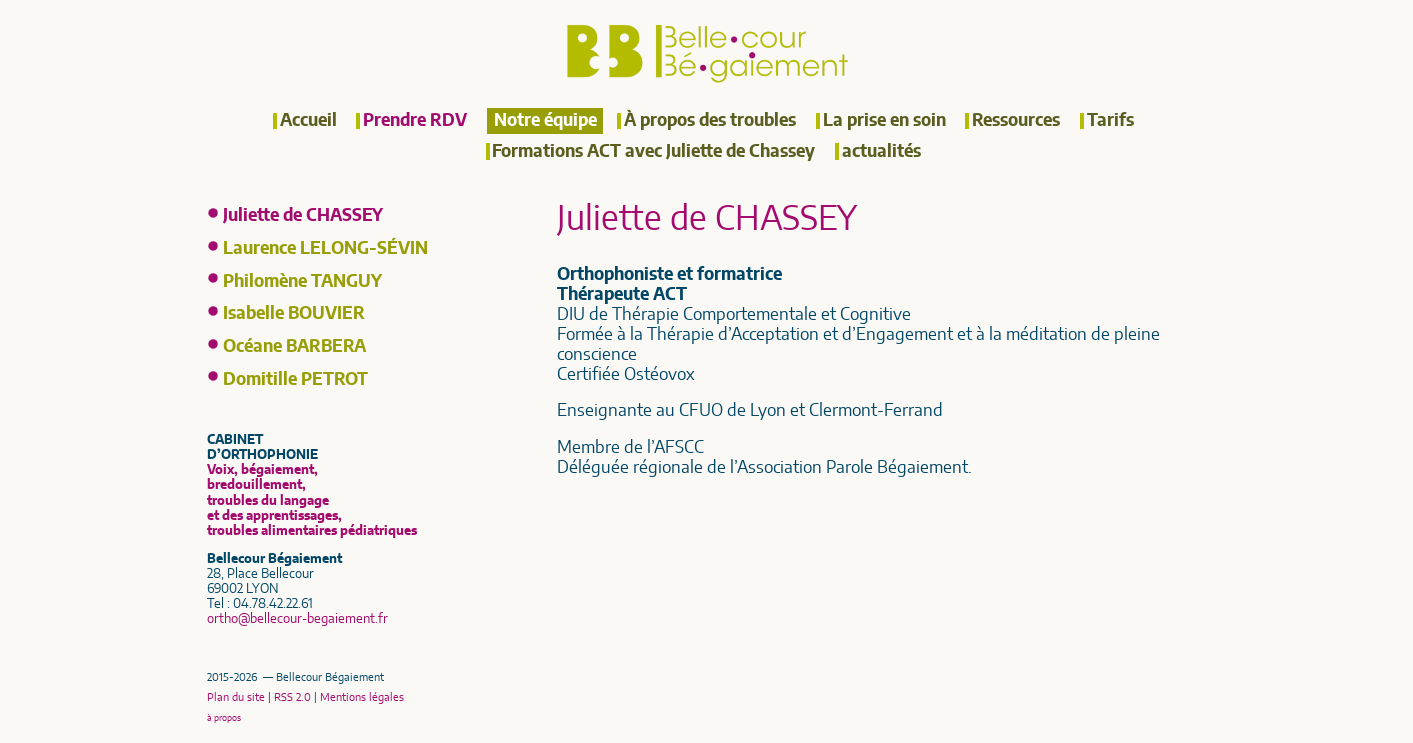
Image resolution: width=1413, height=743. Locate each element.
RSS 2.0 (292, 697)
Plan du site (236, 697)
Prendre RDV (415, 121)
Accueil (308, 121)
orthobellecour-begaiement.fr (297, 619)
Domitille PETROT (295, 380)
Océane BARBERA (294, 347)
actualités (881, 152)
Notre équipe (545, 121)
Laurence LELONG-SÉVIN (325, 249)
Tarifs (1110, 121)
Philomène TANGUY (302, 282)
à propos (224, 718)
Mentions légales (362, 697)
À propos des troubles (710, 121)
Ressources (1016, 121)
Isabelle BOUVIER (294, 314)
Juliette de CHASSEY (303, 216)
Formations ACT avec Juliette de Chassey (653, 152)
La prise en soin (884, 121)
